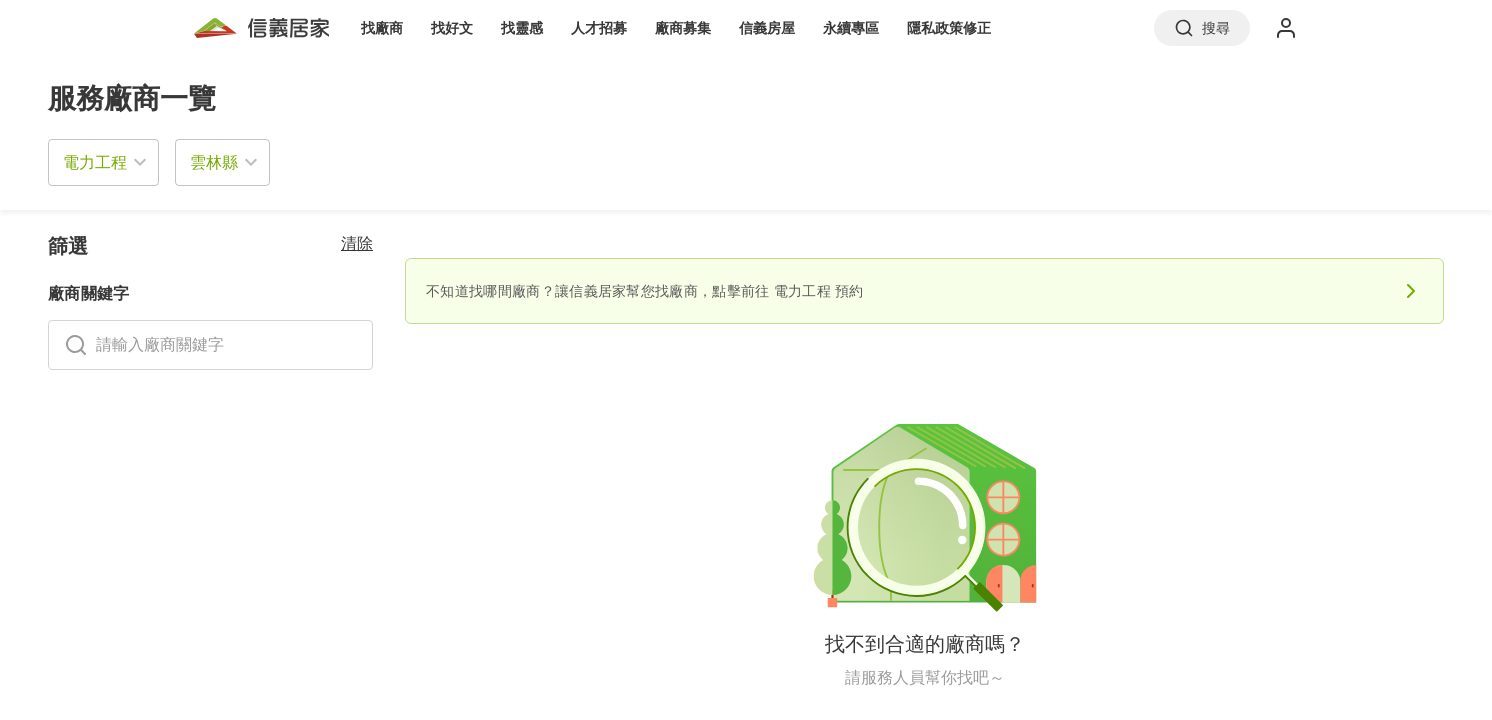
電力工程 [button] (95, 162)
